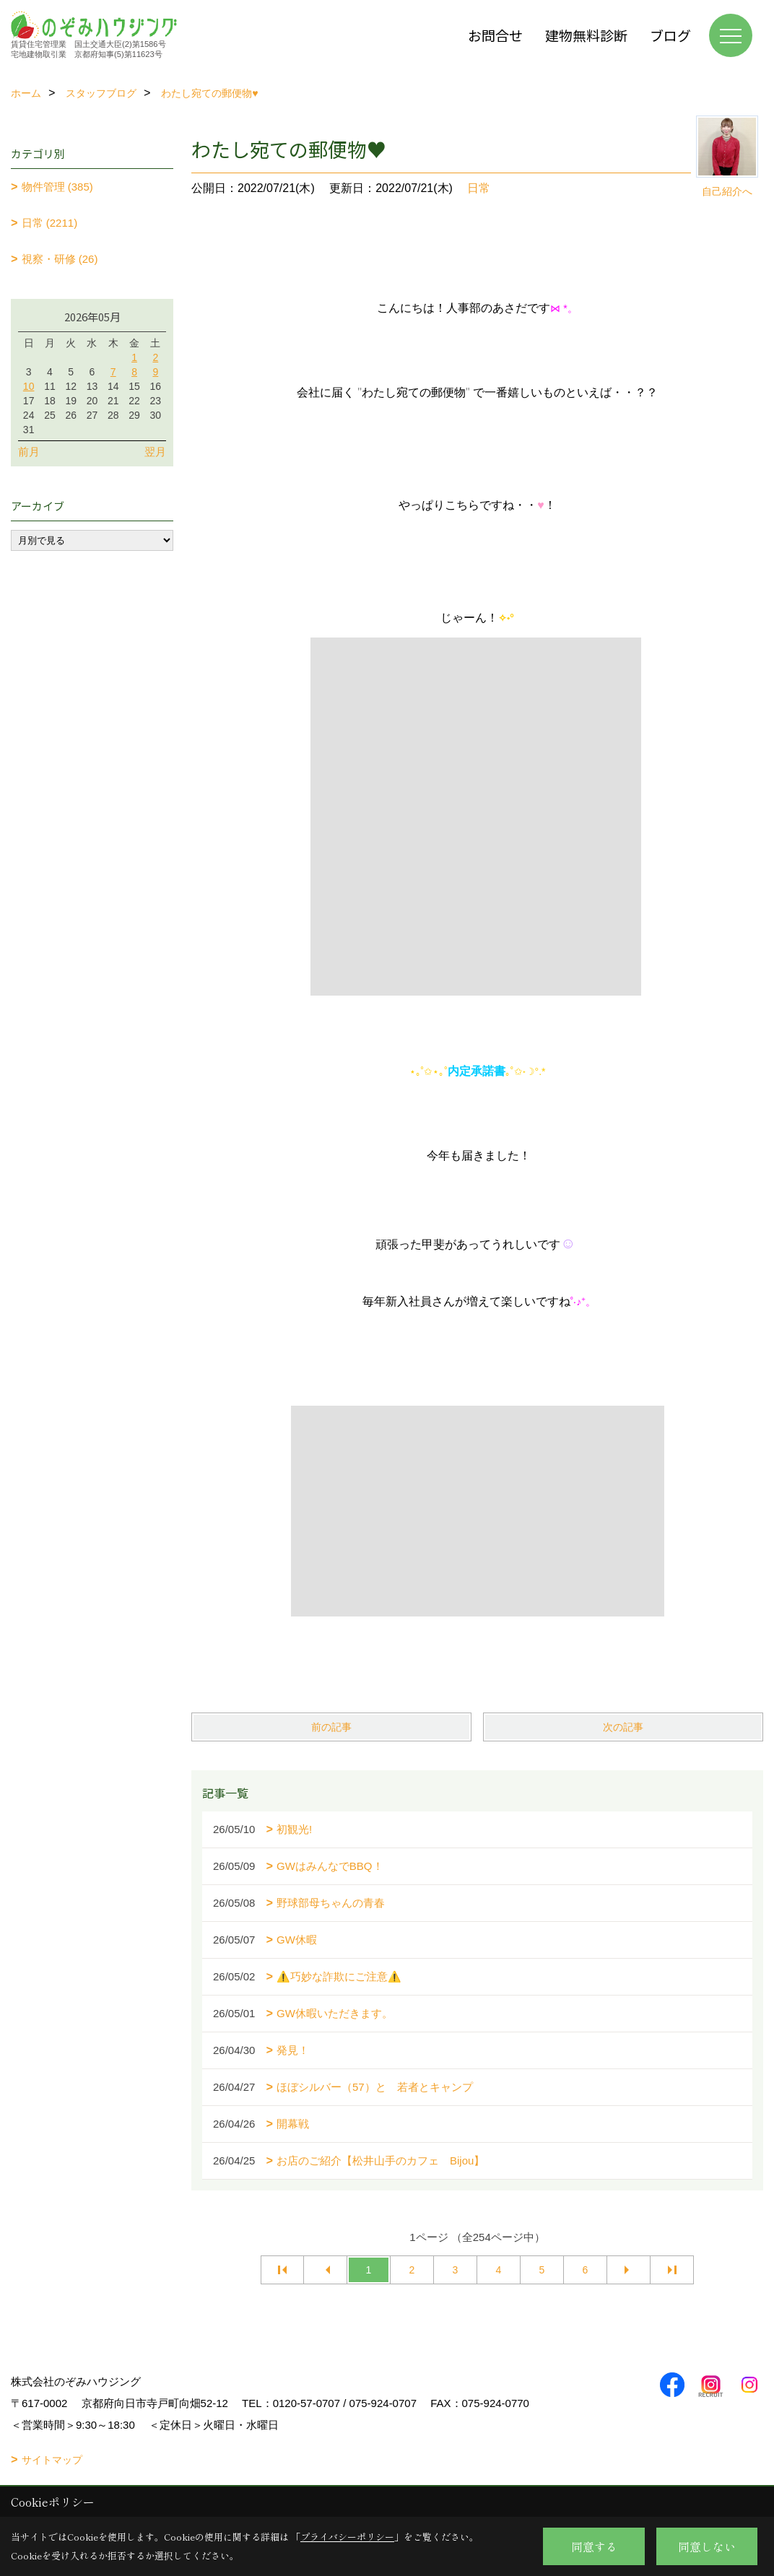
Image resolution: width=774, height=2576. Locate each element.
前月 (29, 451)
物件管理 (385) (57, 186)
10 (29, 386)
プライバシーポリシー (347, 2537)
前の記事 (331, 1727)
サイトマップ (52, 2460)
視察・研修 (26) (60, 259)
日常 (478, 188)
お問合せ (495, 35)
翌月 (155, 451)
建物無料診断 (586, 35)
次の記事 (623, 1727)
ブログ (670, 35)
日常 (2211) (50, 223)
